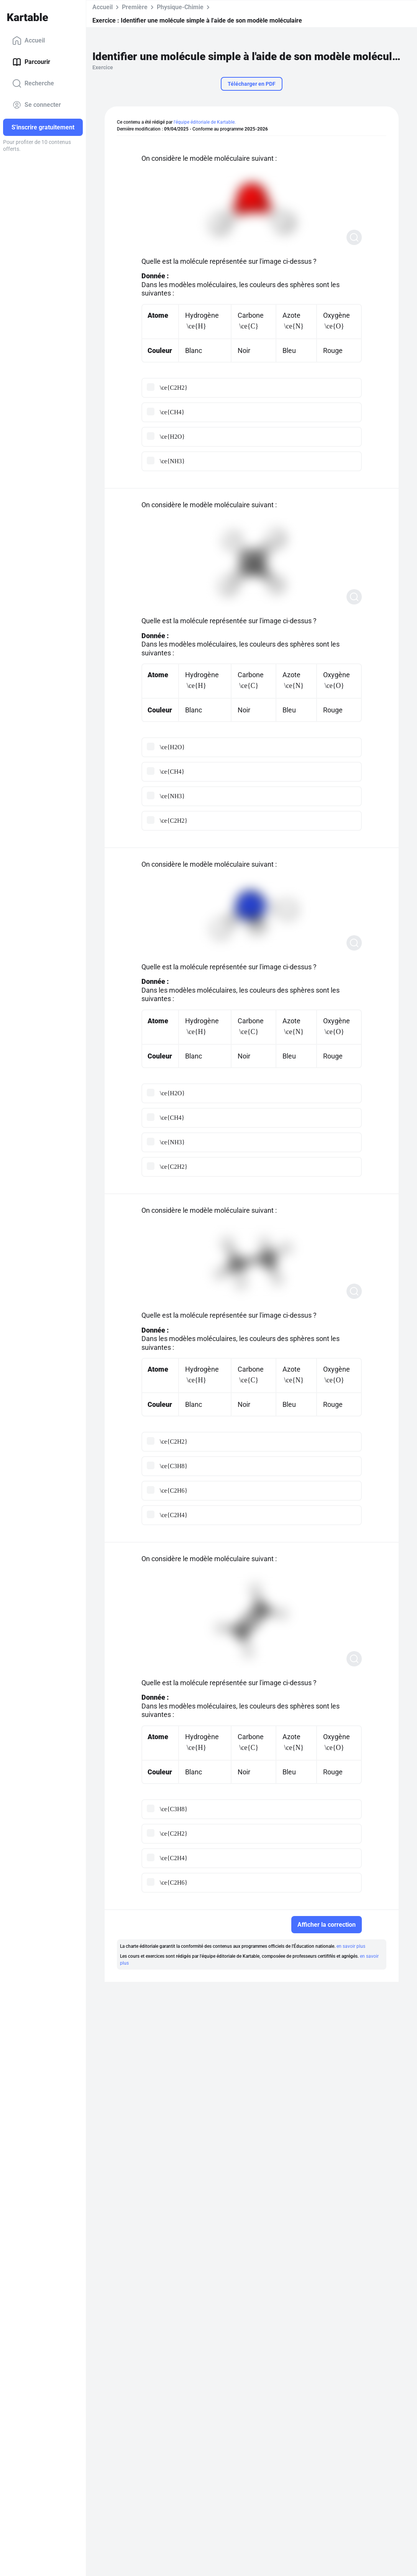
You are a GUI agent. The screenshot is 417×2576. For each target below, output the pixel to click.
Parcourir (31, 62)
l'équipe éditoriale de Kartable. (205, 122)
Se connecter (36, 104)
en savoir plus (351, 1946)
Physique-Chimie (180, 7)
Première (135, 7)
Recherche (33, 83)
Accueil (28, 40)
